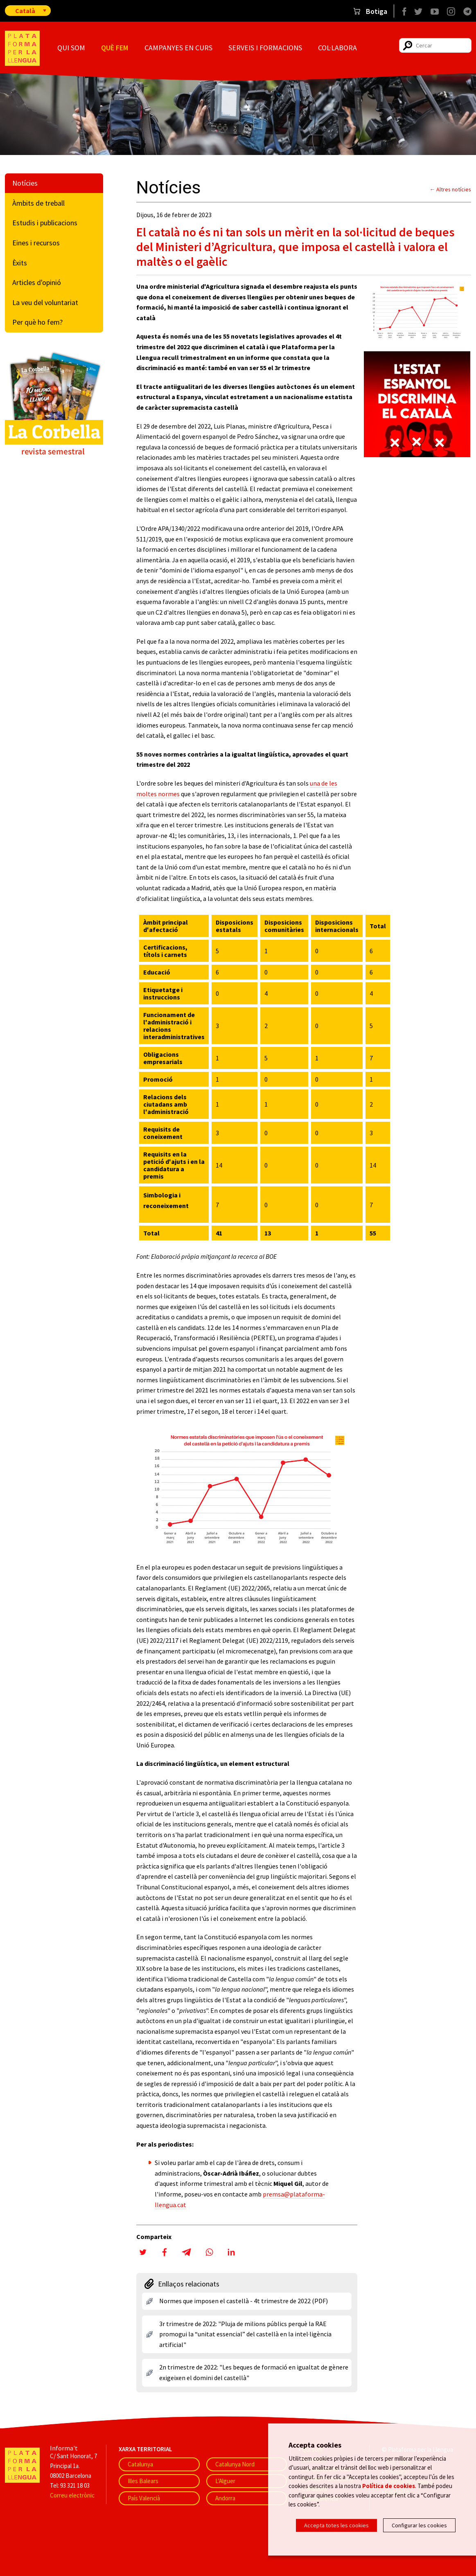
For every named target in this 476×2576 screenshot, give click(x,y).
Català (25, 11)
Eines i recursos (36, 242)
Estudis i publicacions (44, 222)
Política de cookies (388, 2487)
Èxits (19, 262)
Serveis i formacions (265, 47)
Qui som (71, 47)
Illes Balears (143, 2481)
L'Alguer (225, 2481)
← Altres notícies (450, 189)
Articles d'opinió (36, 282)
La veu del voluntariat (45, 302)
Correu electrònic (72, 2495)
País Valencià (144, 2498)
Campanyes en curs (178, 47)
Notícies (25, 183)
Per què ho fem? (37, 322)
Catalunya (140, 2464)
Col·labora (337, 47)
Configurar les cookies (419, 2525)
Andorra (225, 2498)
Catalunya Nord (235, 2464)
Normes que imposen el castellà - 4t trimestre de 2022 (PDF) (243, 2301)
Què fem (114, 47)
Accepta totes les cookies (336, 2525)
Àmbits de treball (38, 203)
